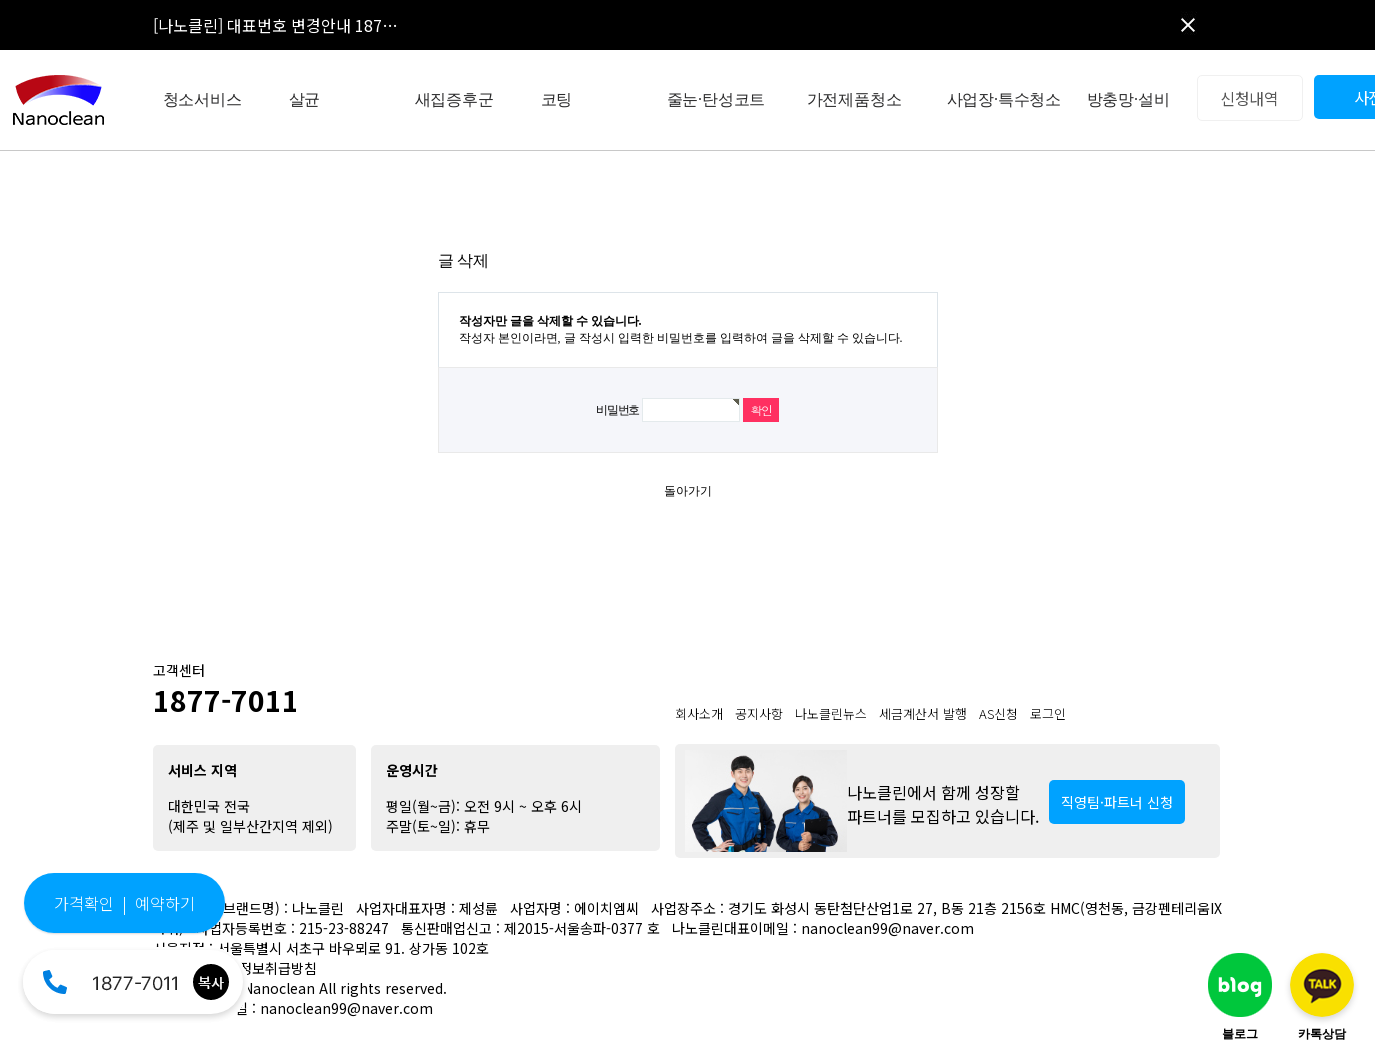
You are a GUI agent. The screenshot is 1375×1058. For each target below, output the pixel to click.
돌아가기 (688, 491)
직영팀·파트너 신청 (1117, 802)
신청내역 (1249, 98)
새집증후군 (454, 99)
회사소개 (699, 713)
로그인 (1048, 713)
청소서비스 (202, 99)
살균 (305, 99)
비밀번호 (617, 410)
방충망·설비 (1128, 99)
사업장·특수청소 (1004, 99)
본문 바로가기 (0, 0)
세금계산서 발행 (923, 713)
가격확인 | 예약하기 (124, 903)
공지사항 (759, 713)
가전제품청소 (854, 99)
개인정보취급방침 (265, 968)
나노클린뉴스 (831, 713)
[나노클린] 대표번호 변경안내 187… (275, 25)
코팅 (557, 99)
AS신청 (998, 713)
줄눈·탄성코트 (716, 99)
